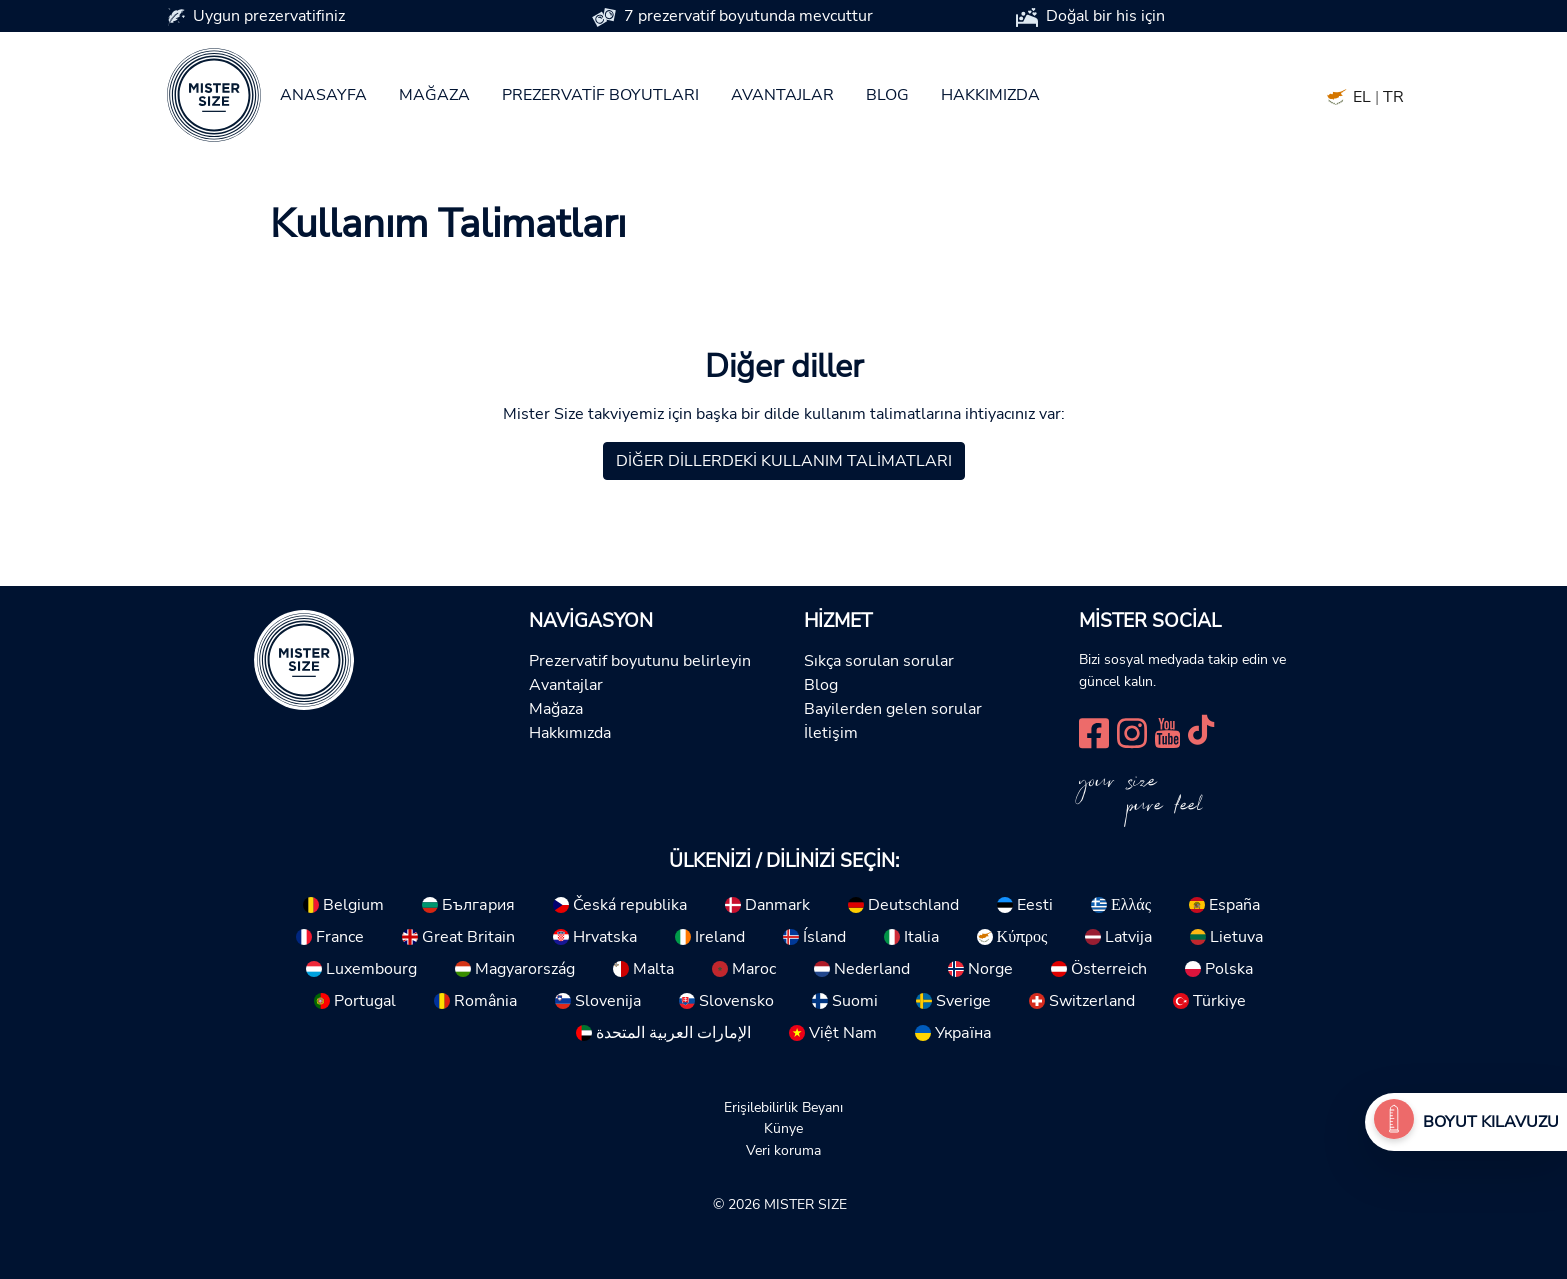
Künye (783, 1128)
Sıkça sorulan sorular (879, 661)
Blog (887, 95)
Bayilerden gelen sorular (893, 709)
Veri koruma (783, 1150)
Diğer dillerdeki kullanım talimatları (784, 461)
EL (1362, 97)
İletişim (831, 733)
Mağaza (434, 95)
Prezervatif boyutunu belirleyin (640, 661)
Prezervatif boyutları (600, 95)
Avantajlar (782, 95)
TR (1393, 97)
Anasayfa (323, 95)
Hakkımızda (990, 95)
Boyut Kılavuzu (1491, 1122)
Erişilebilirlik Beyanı (783, 1107)
